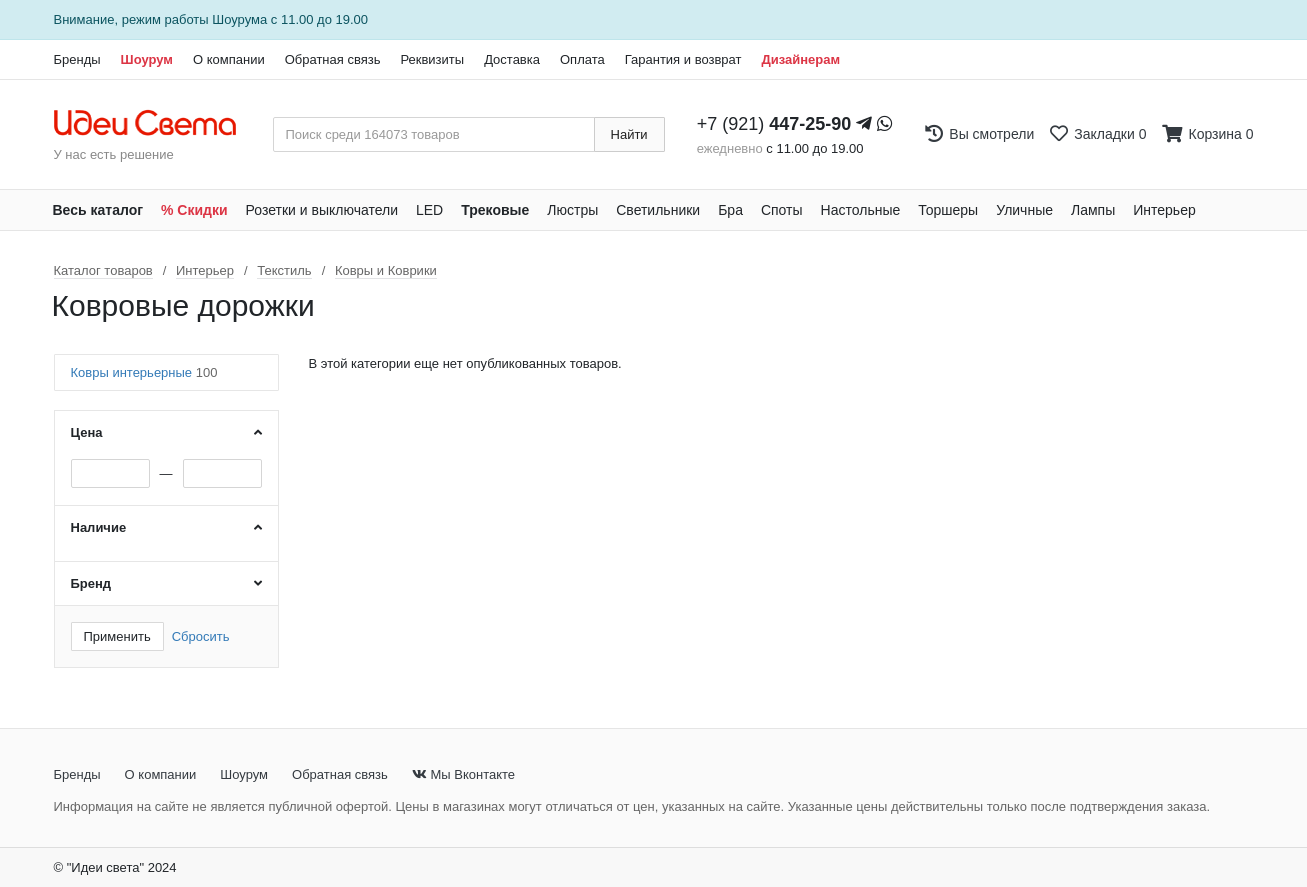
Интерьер (1164, 210)
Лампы (1093, 210)
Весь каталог (98, 210)
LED (429, 210)
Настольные (861, 210)
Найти (629, 134)
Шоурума (239, 19)
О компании (229, 59)
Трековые (495, 210)
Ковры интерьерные (144, 372)
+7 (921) (774, 124)
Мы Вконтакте (463, 774)
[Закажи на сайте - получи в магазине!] (12, 479)
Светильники (658, 210)
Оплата (582, 59)
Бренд (91, 583)
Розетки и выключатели (322, 210)
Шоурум (147, 59)
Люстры (572, 210)
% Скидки (194, 210)
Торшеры (948, 210)
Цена (87, 432)
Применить (117, 636)
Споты (782, 210)
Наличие (99, 527)
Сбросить (201, 636)
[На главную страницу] (155, 124)
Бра (730, 210)
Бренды (77, 59)
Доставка (512, 59)
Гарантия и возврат (683, 59)
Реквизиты (432, 59)
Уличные (1024, 210)
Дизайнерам (800, 59)
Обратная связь (333, 59)
